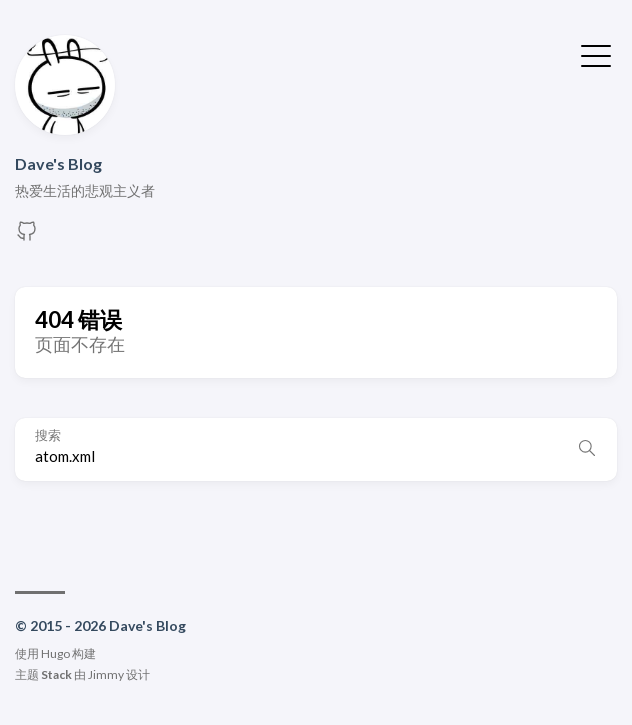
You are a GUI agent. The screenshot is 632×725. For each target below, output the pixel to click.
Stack (56, 674)
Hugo (55, 653)
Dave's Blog (58, 163)
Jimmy (106, 674)
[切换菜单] (596, 54)
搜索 (48, 435)
